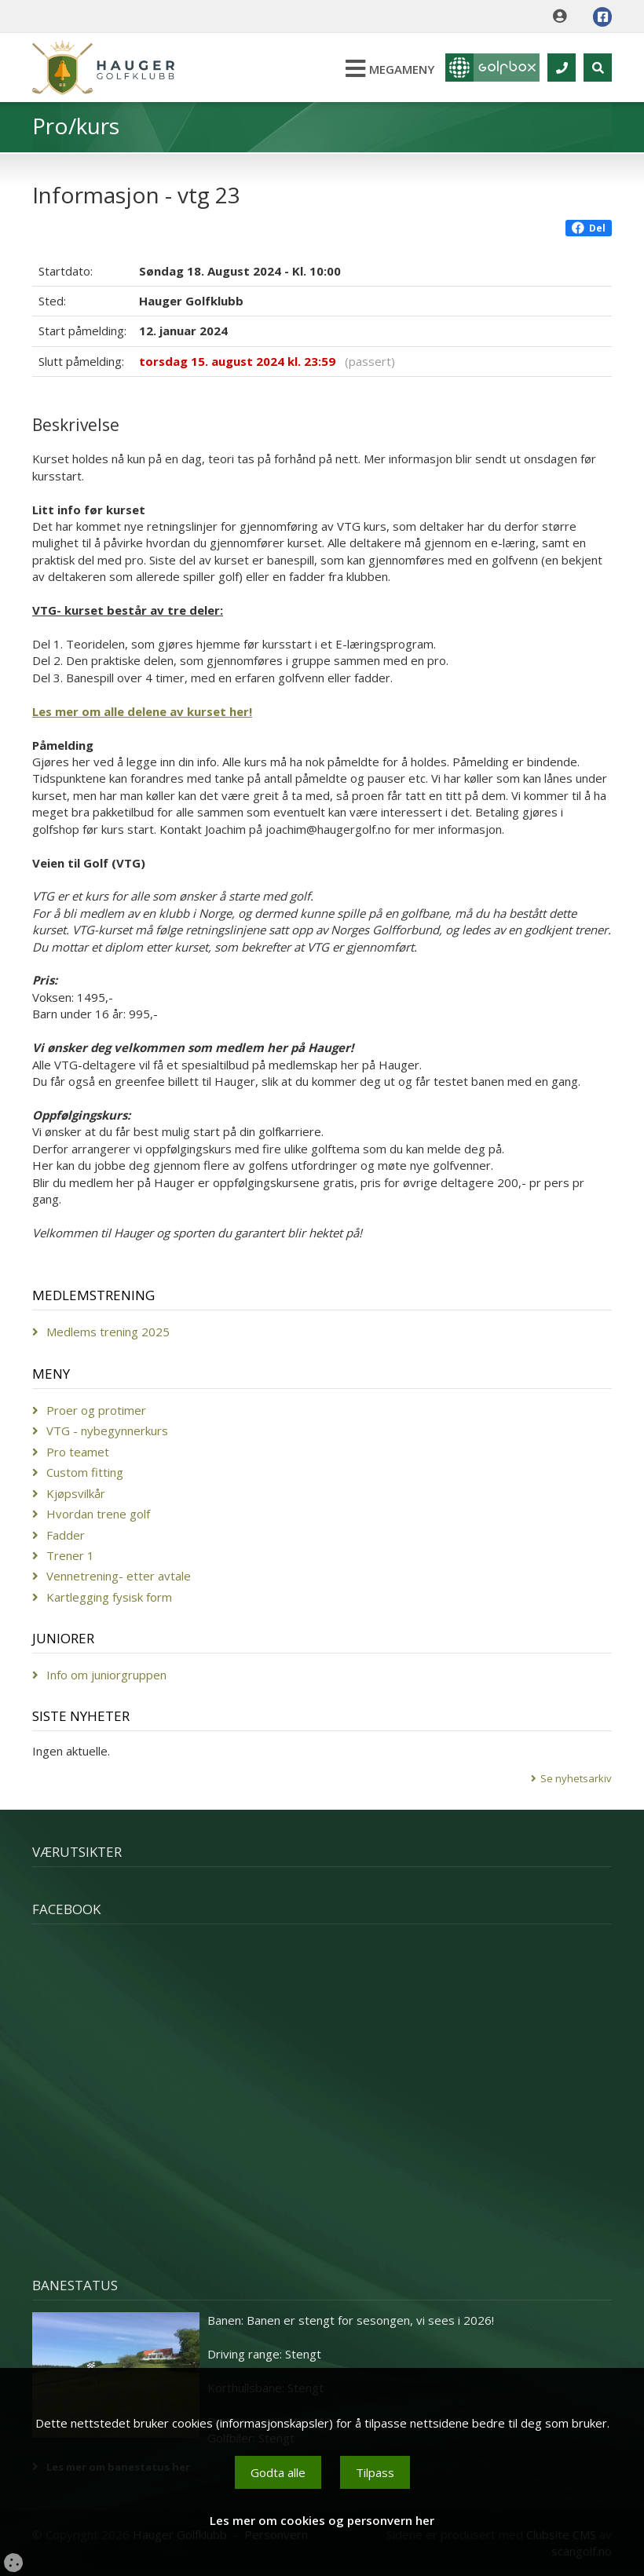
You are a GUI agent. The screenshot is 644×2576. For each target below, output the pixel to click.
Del (589, 228)
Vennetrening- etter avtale (118, 1576)
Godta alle (278, 2472)
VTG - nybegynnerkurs (107, 1430)
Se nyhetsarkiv (576, 1778)
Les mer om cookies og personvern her (322, 2520)
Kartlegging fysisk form (109, 1597)
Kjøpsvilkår (75, 1493)
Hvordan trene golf (98, 1514)
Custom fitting (84, 1472)
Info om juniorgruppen (106, 1675)
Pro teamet (77, 1452)
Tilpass (375, 2472)
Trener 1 (70, 1555)
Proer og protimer (96, 1410)
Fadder (65, 1535)
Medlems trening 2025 (108, 1331)
